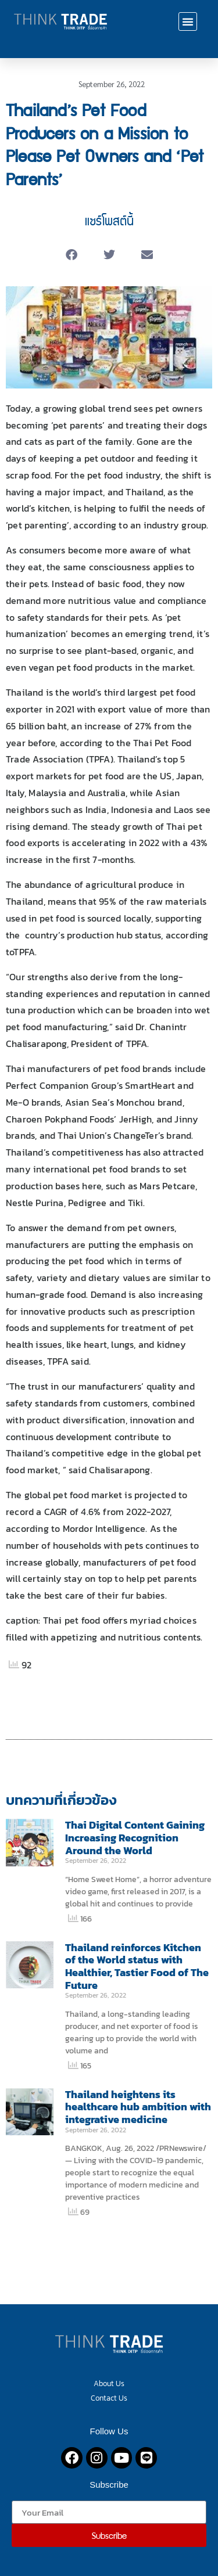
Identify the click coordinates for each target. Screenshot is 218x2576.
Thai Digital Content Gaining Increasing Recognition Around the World (135, 1837)
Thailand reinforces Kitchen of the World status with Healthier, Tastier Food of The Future (137, 1966)
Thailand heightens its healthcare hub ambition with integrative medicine (138, 2106)
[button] (187, 21)
